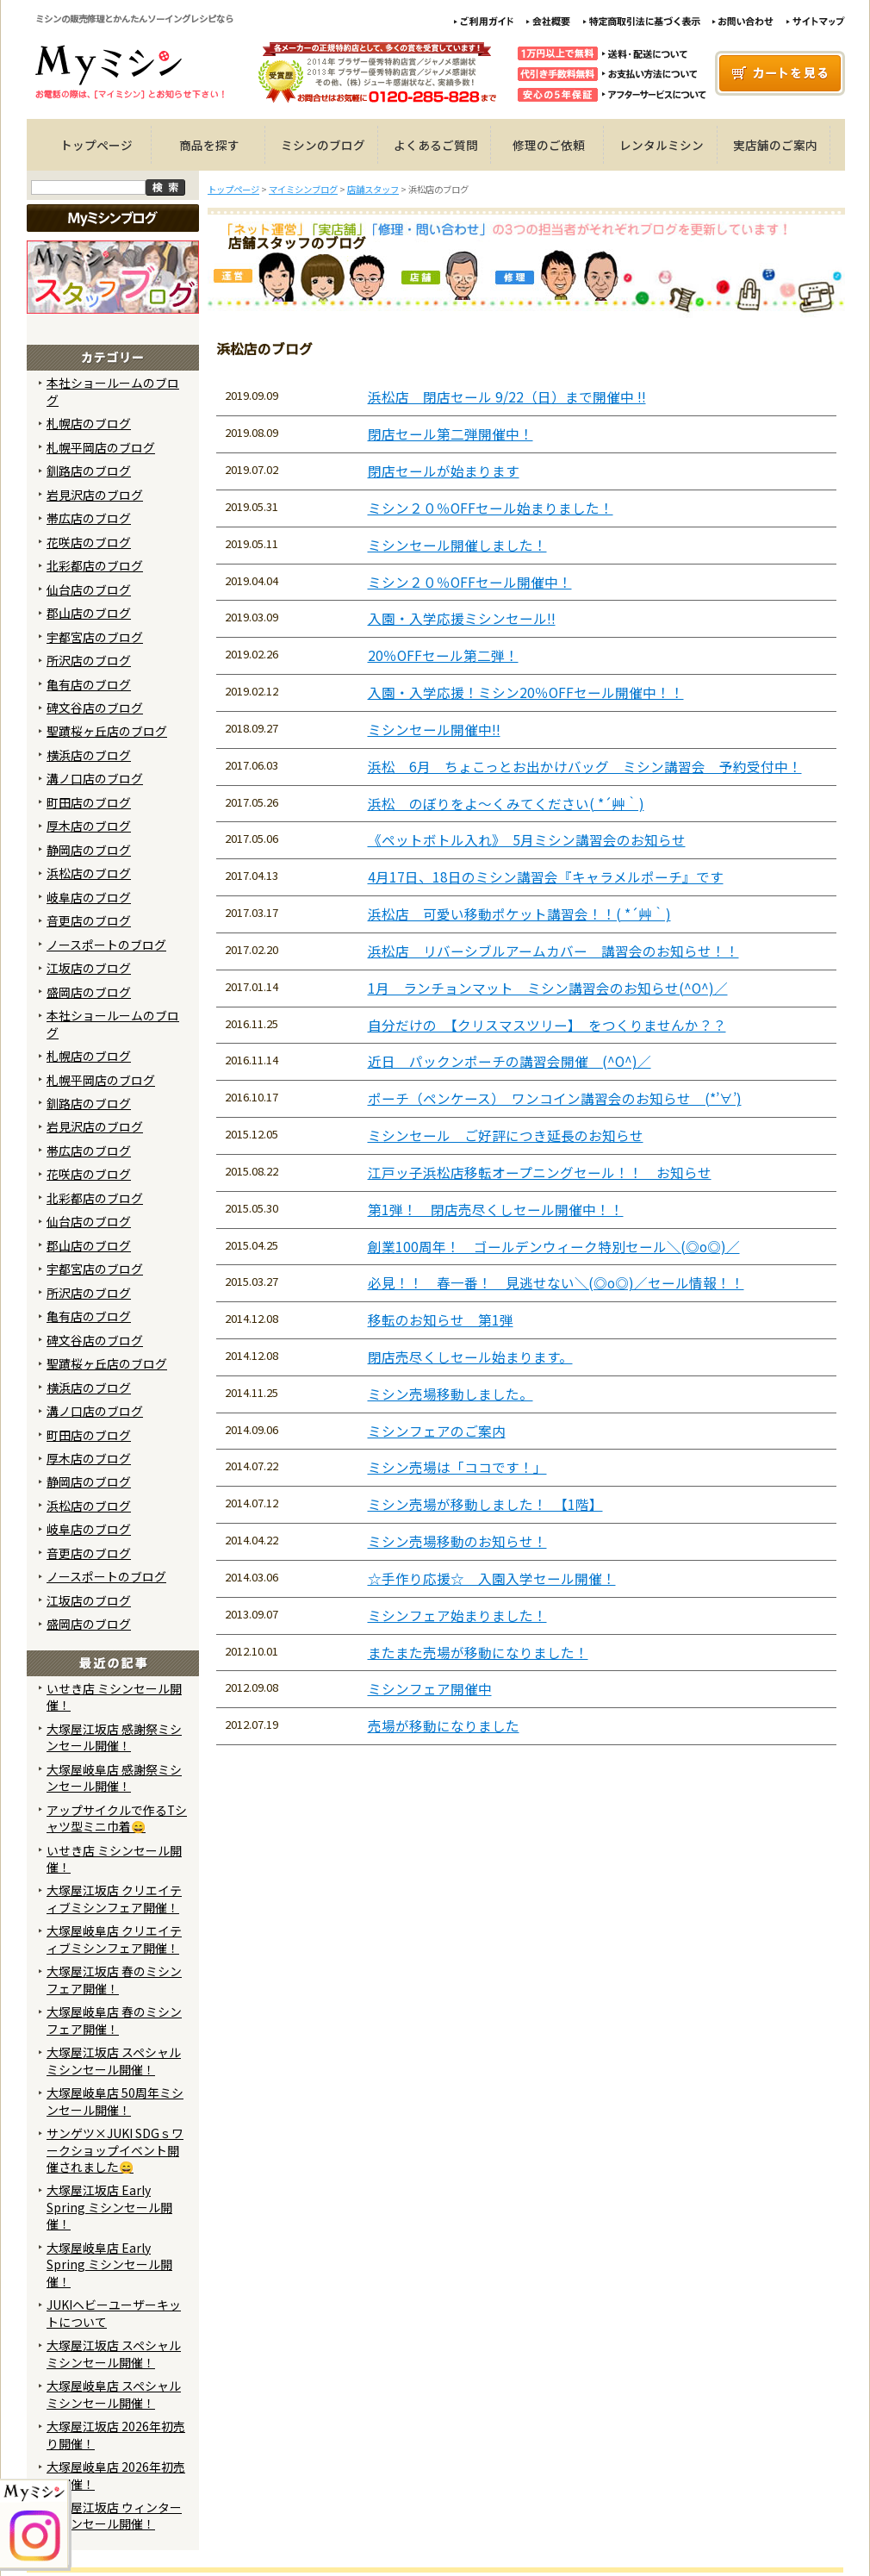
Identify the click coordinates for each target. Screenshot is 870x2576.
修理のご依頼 (549, 144)
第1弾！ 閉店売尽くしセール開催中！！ (496, 1210)
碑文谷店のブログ (95, 707)
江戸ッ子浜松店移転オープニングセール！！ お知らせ (540, 1172)
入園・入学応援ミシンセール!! (462, 618)
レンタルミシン (661, 144)
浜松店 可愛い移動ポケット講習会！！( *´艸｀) (519, 914)
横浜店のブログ (89, 755)
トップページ (96, 144)
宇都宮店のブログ (95, 637)
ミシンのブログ (323, 144)
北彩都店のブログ (95, 565)
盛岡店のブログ (89, 992)
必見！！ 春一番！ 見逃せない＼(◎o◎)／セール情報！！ (556, 1283)
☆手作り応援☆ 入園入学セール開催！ (492, 1578)
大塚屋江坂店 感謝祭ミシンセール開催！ (114, 1737)
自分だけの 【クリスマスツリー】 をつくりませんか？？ (547, 1025)
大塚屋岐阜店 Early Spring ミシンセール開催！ (109, 2264)
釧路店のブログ (89, 470)
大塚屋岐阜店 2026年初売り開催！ (116, 2475)
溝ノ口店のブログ (95, 778)
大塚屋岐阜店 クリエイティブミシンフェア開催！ (114, 1938)
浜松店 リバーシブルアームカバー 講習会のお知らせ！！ (553, 951)
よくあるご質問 (436, 144)
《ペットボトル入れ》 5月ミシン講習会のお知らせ (527, 840)
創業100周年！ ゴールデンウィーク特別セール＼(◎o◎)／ (554, 1247)
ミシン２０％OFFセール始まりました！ (490, 508)
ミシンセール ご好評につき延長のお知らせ (505, 1135)
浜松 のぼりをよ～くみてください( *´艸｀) (506, 804)
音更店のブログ (89, 920)
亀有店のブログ (89, 684)
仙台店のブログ (89, 589)
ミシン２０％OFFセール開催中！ (470, 582)
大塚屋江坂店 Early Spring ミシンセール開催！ (109, 2206)
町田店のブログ (89, 802)
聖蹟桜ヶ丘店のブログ (107, 730)
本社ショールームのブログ (113, 391)
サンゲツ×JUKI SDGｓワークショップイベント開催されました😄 (115, 2149)
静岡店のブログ (89, 849)
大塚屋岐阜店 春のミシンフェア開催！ (114, 2019)
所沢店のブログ (89, 660)
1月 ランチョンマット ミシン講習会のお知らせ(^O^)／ (548, 988)
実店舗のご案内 (775, 144)
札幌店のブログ (89, 423)
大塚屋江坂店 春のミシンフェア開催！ (114, 1979)
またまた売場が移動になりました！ (478, 1653)
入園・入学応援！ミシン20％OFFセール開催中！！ (526, 692)
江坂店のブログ (89, 967)
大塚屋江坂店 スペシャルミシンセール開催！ (114, 2060)
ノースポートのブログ (106, 944)
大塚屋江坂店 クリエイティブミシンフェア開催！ (114, 1898)
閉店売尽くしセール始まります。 (470, 1357)
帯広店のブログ (89, 518)
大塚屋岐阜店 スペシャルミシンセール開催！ (114, 2394)
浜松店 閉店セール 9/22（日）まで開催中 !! (507, 397)
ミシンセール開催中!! (434, 729)
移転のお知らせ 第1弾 (440, 1320)
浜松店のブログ (89, 873)
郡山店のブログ (89, 612)
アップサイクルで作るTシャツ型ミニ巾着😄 (117, 1818)
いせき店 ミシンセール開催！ (114, 1696)
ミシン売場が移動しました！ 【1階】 (485, 1504)
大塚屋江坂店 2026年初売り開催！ (116, 2434)
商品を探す (209, 144)
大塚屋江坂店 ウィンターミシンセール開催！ (114, 2515)
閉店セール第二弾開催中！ (450, 434)
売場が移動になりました (443, 1726)
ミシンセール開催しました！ (457, 545)
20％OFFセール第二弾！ (443, 655)
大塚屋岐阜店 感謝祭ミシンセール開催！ (114, 1777)
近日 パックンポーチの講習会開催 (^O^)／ (509, 1061)
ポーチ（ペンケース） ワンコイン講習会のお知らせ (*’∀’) (555, 1098)
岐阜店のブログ (89, 897)
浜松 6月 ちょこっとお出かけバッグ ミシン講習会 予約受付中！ (585, 767)
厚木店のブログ (89, 825)
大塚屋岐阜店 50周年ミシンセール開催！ (115, 2101)
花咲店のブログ (89, 542)
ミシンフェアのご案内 (437, 1431)
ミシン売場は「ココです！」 (457, 1467)
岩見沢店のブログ (95, 494)
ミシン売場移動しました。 (450, 1394)
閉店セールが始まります (443, 471)
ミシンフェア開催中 (430, 1689)
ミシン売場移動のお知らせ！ (457, 1541)
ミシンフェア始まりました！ (457, 1615)
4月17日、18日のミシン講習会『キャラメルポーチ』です (546, 877)
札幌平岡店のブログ (101, 447)
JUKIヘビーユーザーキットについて (114, 2313)
